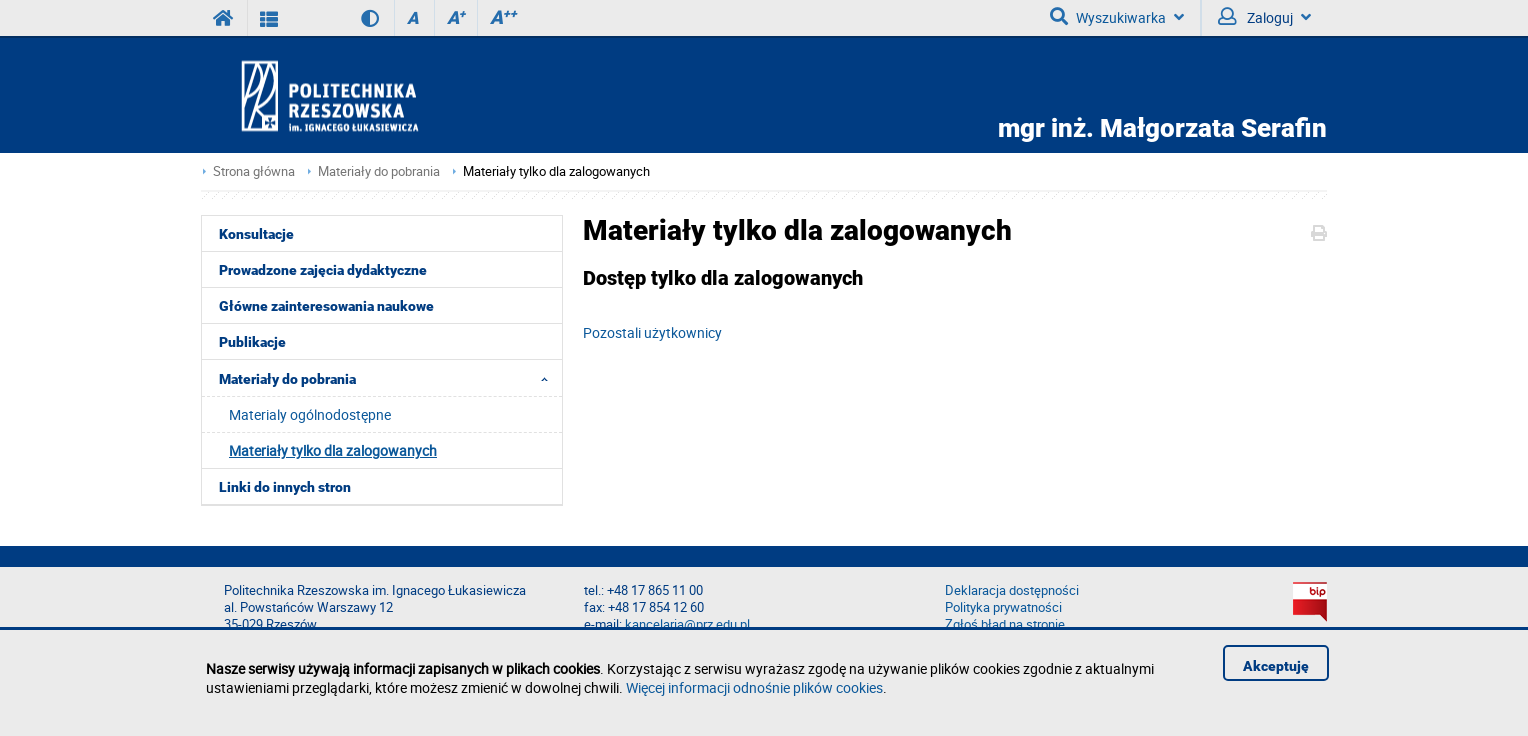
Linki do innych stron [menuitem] (285, 487)
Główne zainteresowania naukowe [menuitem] (326, 306)
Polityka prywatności (1003, 607)
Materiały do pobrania (379, 171)
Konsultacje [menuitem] (256, 234)
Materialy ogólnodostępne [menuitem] (310, 414)
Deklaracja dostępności (1012, 590)
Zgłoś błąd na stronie (1005, 624)
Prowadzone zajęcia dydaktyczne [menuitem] (323, 270)
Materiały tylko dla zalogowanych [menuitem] (333, 450)
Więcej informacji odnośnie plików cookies (754, 687)
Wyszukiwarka (1117, 17)
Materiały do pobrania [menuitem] (389, 378)
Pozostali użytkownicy (652, 332)
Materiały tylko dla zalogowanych (556, 171)
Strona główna (254, 171)
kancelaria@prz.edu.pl (687, 624)
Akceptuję (1276, 666)
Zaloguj (1264, 17)
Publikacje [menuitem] (252, 342)
